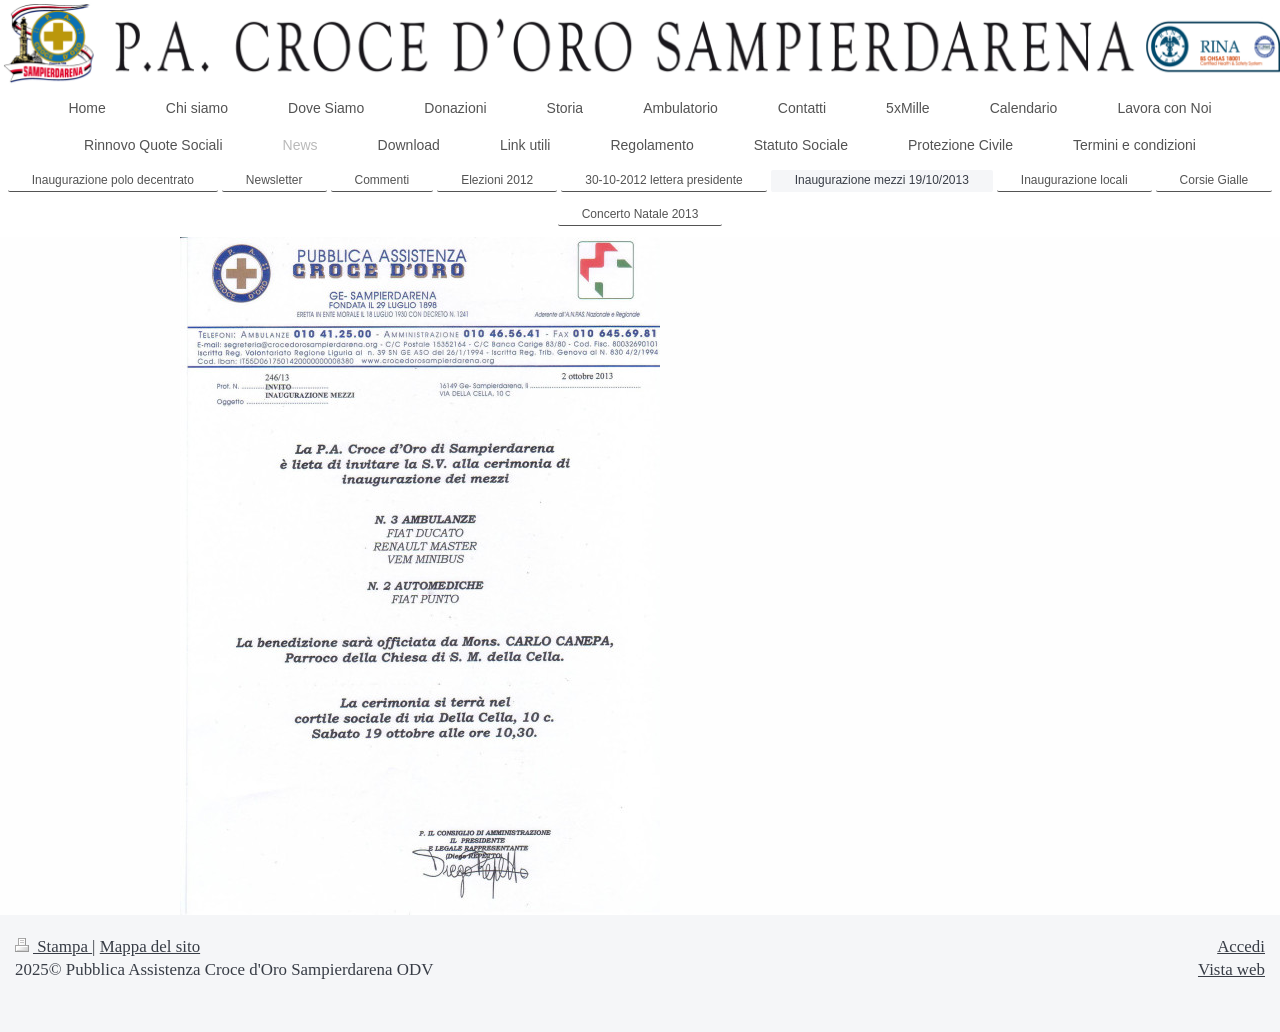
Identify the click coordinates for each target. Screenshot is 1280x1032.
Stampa (53, 946)
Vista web (1231, 969)
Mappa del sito (150, 946)
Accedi (1241, 946)
